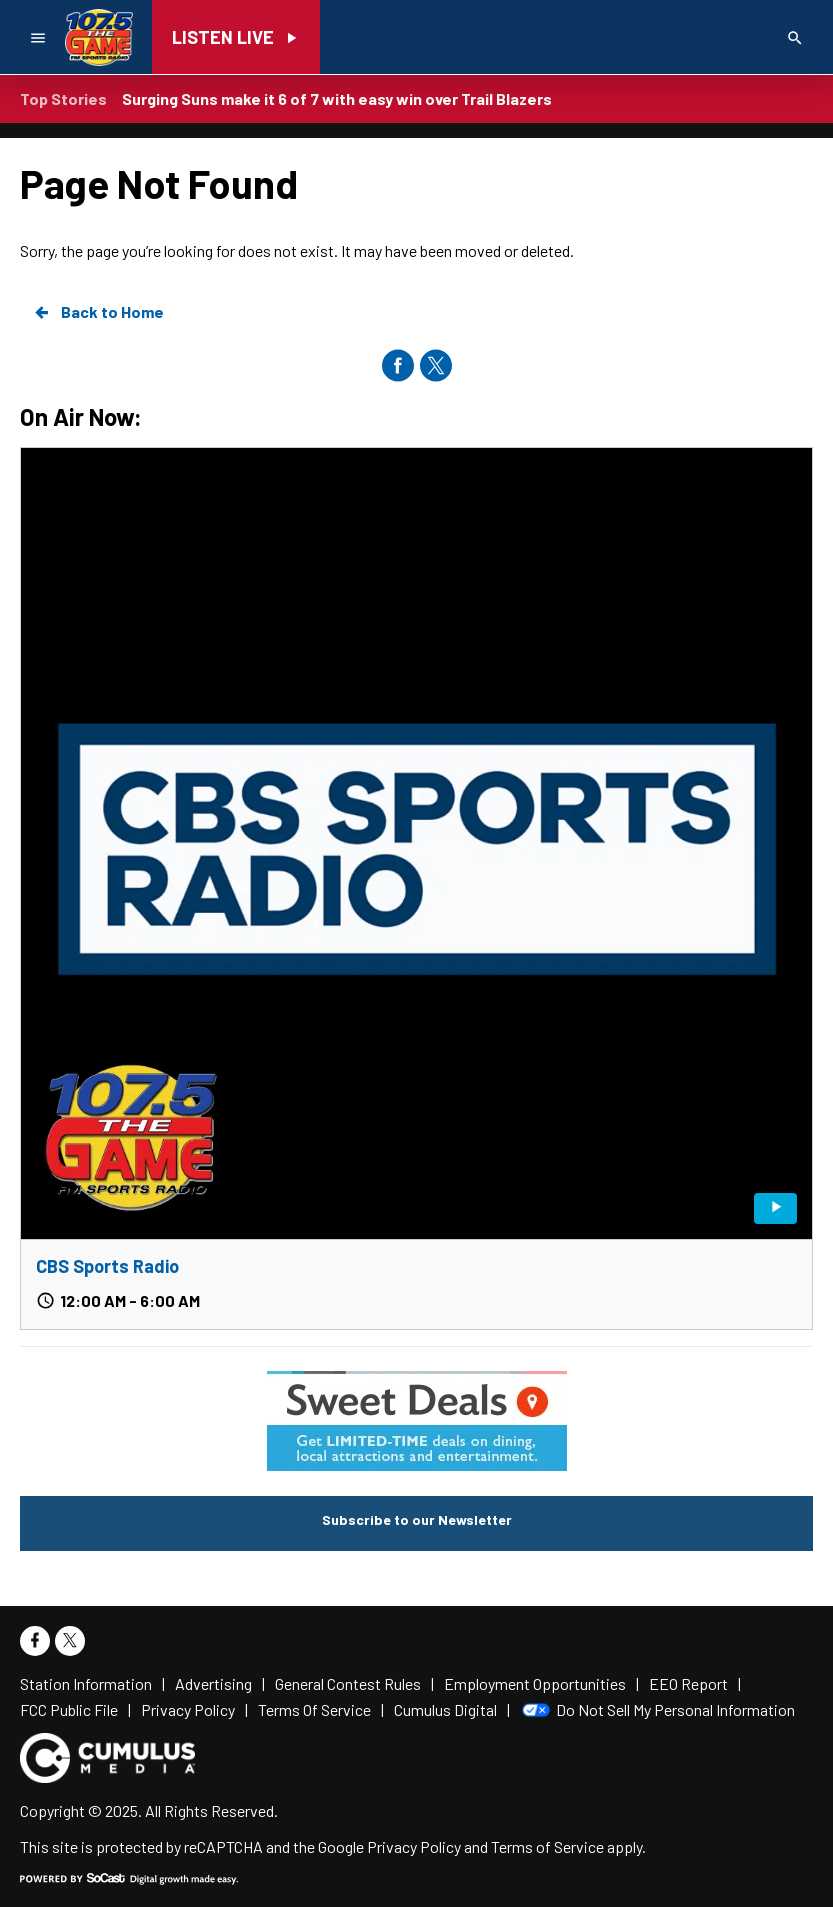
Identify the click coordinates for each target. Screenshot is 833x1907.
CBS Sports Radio (107, 1266)
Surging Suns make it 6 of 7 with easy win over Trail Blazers (337, 98)
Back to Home (98, 312)
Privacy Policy (414, 1846)
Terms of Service (547, 1846)
